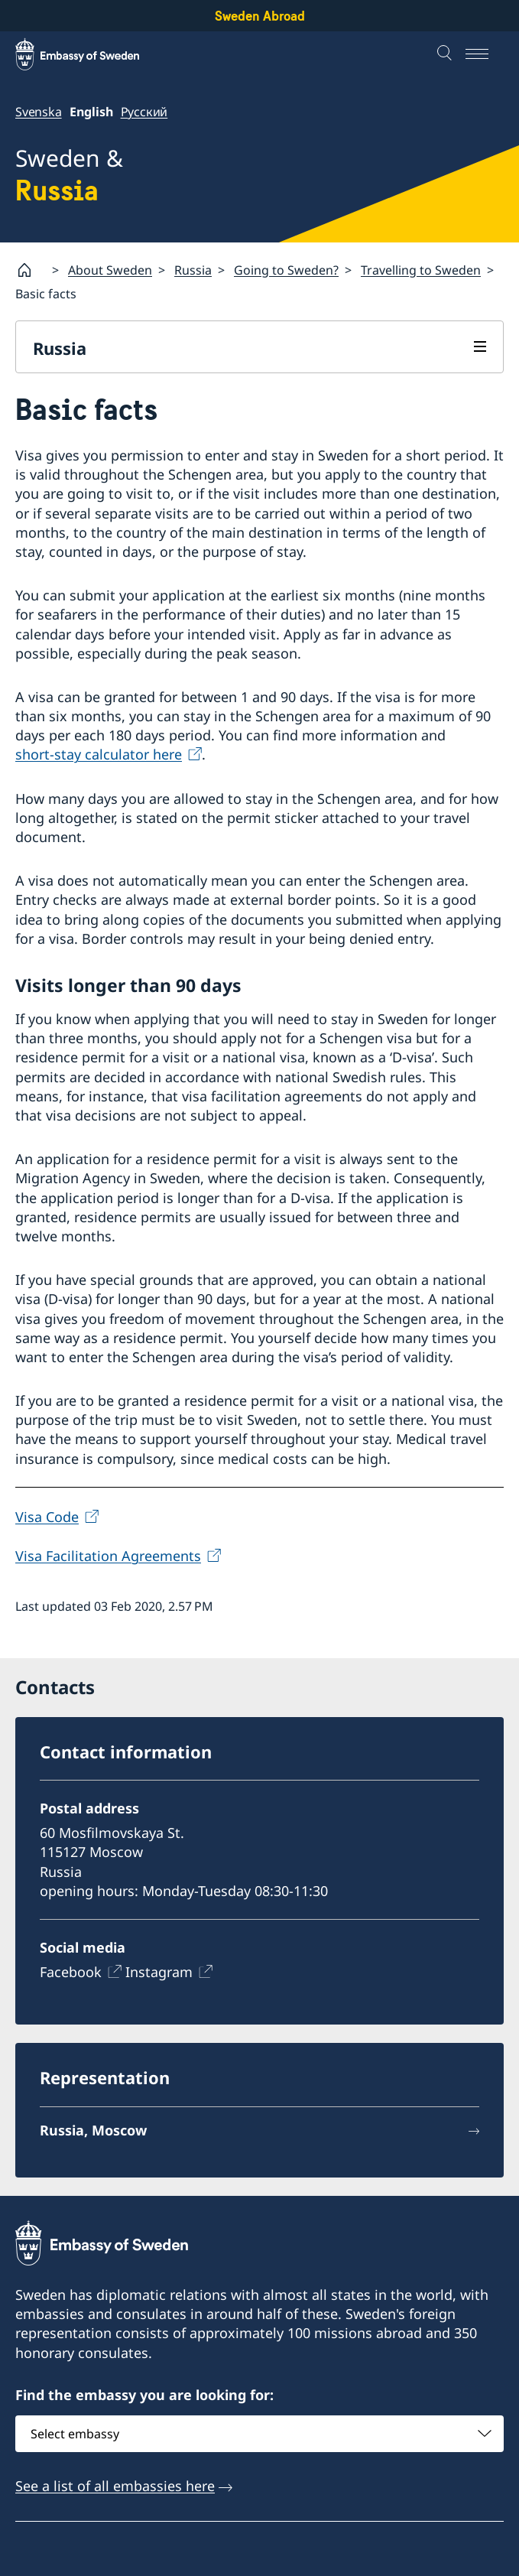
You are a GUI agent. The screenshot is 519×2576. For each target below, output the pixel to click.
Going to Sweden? (286, 270)
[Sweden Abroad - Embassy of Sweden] (91, 54)
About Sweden (110, 270)
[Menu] (484, 54)
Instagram (159, 1972)
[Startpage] (30, 270)
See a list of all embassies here (115, 2486)
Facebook (71, 1972)
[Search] (446, 54)
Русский (144, 111)
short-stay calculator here (98, 755)
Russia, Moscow (93, 2129)
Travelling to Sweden (421, 270)
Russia (193, 270)
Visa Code (47, 1517)
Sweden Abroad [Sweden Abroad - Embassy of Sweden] (260, 15)
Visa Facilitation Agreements (108, 1556)
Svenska (38, 111)
